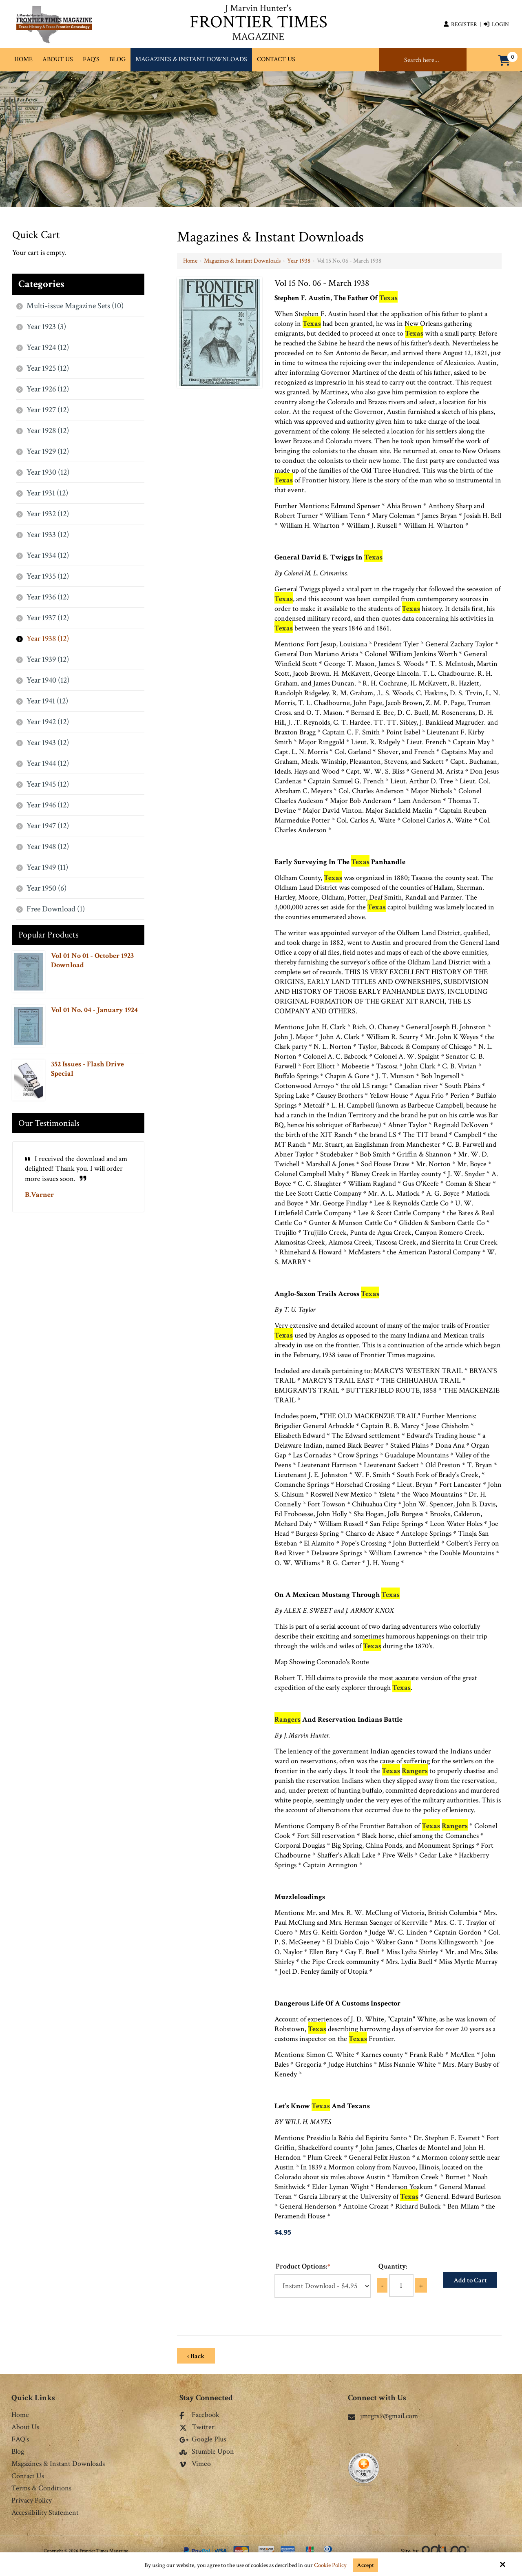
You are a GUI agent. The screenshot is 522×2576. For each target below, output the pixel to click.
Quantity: (392, 2266)
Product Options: (303, 2266)
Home (190, 261)
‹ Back (196, 2356)
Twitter (197, 2427)
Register (460, 24)
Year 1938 (298, 261)
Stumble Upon (206, 2452)
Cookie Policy (330, 2565)
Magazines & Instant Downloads (242, 261)
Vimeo (195, 2464)
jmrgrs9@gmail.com (383, 2416)
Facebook (199, 2415)
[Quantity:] (401, 2285)
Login (496, 24)
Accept (365, 2565)
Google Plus (202, 2440)
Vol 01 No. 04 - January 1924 (94, 1010)
